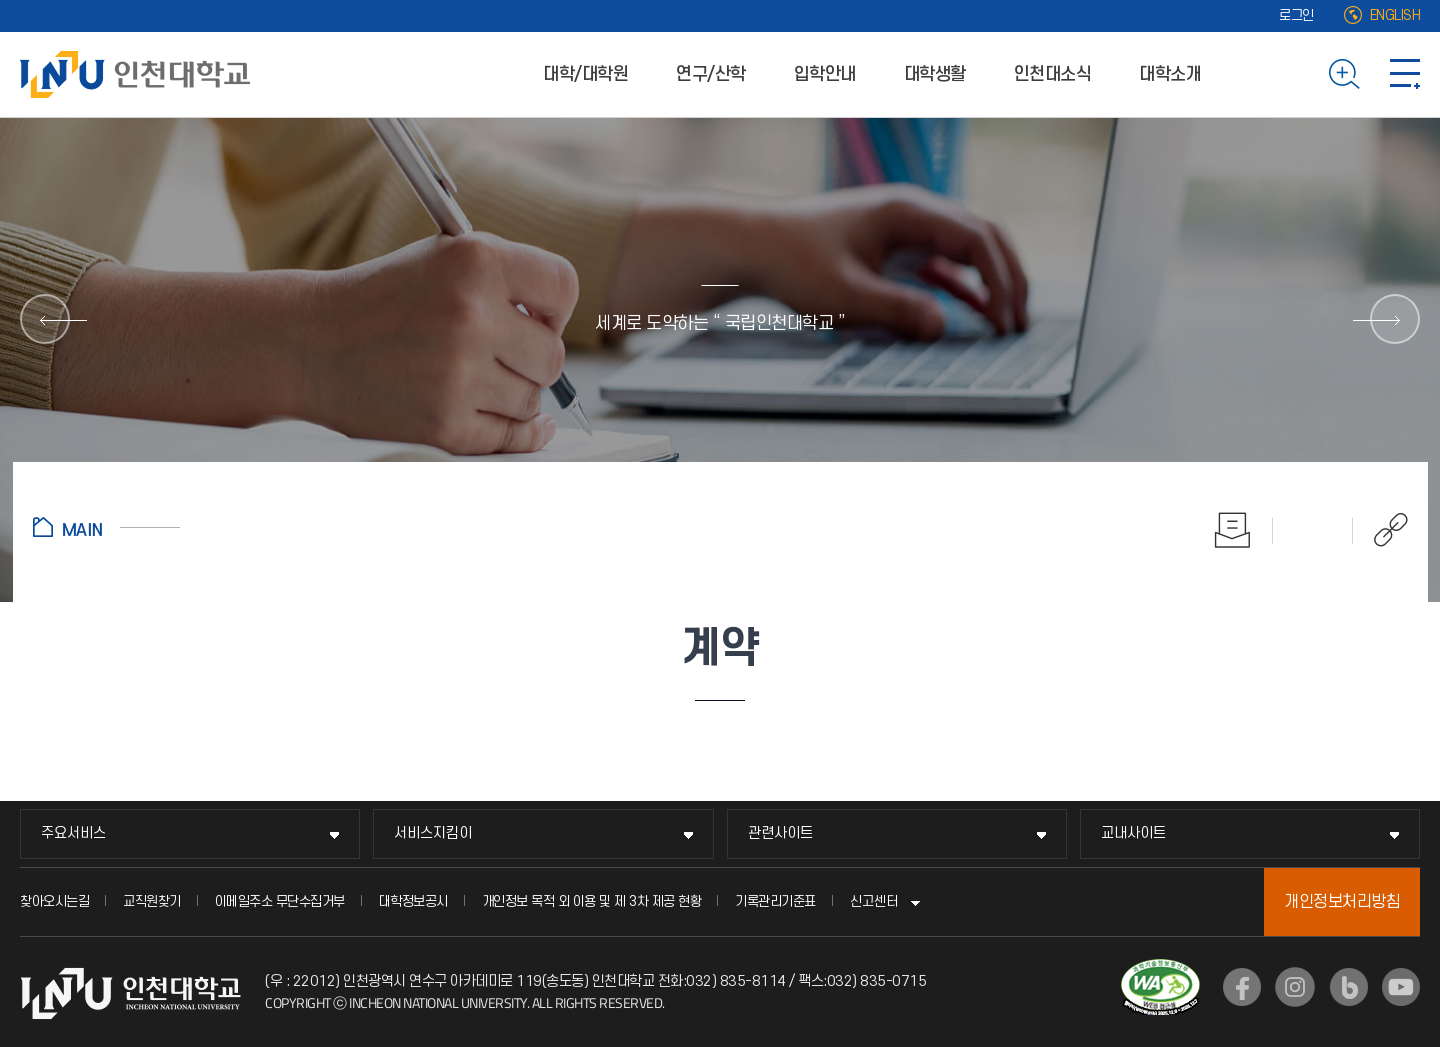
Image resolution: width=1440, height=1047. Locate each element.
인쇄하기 (1233, 530)
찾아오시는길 (54, 901)
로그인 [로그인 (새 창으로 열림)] (1296, 15)
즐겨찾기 (1313, 530)
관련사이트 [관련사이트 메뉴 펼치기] (780, 833)
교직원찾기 (152, 901)
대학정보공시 (413, 901)
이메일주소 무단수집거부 (280, 901)
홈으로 (106, 527)
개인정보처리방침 (1342, 902)
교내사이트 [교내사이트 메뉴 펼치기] (1133, 833)
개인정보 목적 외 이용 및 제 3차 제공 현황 (592, 901)
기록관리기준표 (775, 901)
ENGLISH (1395, 15)
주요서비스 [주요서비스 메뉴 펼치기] (73, 833)
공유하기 (1380, 530)
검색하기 (1344, 74)
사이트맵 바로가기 (1405, 74)
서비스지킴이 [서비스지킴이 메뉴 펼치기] (433, 833)
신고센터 (874, 901)
